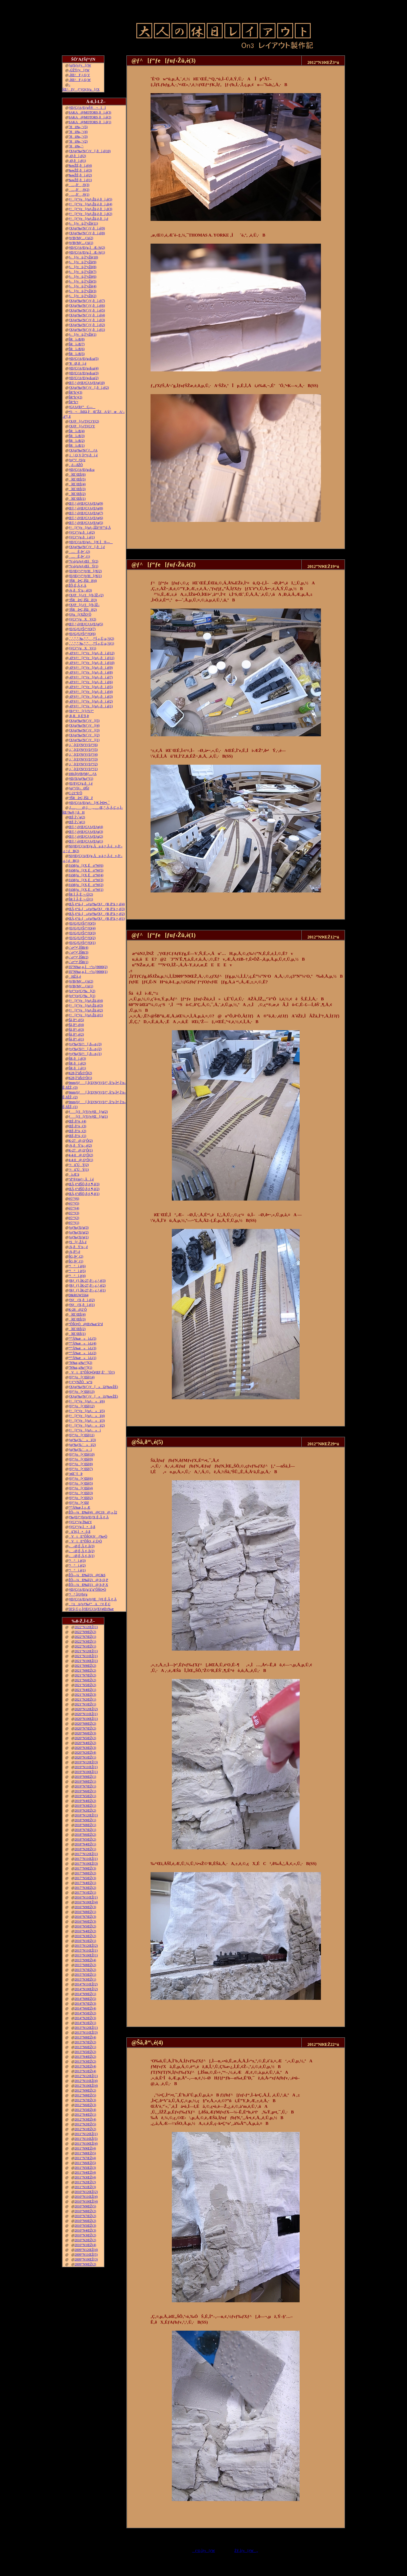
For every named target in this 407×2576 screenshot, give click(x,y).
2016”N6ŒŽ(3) (85, 1921)
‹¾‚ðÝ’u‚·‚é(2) (80, 1145)
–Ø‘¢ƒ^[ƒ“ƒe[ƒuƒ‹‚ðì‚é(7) (90, 677)
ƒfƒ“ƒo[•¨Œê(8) (80, 1464)
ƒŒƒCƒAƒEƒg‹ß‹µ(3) (83, 373)
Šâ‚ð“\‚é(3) (76, 1030)
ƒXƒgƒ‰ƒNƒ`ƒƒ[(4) (83, 725)
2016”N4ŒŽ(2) (85, 1931)
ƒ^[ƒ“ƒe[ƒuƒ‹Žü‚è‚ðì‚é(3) (90, 209)
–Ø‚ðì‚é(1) (77, 161)
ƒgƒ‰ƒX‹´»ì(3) (82, 1440)
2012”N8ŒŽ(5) (85, 2095)
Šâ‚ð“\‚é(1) (76, 1039)
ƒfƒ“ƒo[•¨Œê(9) (80, 1459)
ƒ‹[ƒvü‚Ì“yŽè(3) (82, 291)
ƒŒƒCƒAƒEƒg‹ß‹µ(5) (83, 359)
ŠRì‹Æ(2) (76, 441)
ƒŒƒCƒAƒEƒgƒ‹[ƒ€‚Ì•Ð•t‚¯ (89, 803)
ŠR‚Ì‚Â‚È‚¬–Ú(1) (80, 899)
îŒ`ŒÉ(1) (76, 499)
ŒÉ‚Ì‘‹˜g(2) (76, 817)
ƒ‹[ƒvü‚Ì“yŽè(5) (82, 281)
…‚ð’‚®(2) (78, 190)
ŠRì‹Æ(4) (76, 431)
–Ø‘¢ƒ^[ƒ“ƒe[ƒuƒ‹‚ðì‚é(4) (90, 692)
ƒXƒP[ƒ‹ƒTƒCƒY (81, 426)
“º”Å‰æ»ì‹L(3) (82, 1348)
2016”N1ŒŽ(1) (85, 1941)
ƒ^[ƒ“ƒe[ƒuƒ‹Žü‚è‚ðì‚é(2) (90, 214)
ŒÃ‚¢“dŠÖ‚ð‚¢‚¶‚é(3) (83, 1184)
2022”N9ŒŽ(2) (85, 1632)
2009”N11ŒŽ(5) (86, 2255)
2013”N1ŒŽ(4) (85, 2071)
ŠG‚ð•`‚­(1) (75, 1261)
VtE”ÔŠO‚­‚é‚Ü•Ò (85, 1541)
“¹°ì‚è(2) (76, 1565)
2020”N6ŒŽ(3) (85, 1733)
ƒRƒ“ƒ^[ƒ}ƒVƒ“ (81, 711)
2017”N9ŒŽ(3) (85, 1868)
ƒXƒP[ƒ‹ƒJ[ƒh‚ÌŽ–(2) (85, 595)
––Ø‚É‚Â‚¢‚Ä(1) (81, 1556)
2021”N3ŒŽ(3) (85, 1695)
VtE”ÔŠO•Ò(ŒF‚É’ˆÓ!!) (91, 1372)
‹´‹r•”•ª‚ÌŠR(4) (78, 948)
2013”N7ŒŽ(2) (85, 2042)
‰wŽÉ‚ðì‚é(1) (80, 180)
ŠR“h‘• (73, 402)
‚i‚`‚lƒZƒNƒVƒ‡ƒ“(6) (83, 745)
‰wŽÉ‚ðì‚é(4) (80, 166)
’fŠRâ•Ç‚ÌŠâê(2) (82, 610)
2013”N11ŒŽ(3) (86, 2033)
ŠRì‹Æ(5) (76, 354)
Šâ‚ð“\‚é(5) (76, 1020)
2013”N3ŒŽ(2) (85, 2061)
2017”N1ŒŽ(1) (85, 1893)
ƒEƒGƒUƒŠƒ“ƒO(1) (81, 943)
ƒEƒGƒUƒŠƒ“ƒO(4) (81, 928)
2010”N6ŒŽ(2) (85, 2221)
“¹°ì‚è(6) (76, 1266)
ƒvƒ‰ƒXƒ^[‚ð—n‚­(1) (84, 1054)
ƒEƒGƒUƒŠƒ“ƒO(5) (81, 923)
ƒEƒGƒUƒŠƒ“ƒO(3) (81, 933)
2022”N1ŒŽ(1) (85, 1646)
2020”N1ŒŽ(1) (85, 1757)
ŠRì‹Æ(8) (76, 339)
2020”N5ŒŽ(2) (85, 1738)
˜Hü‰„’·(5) (77, 127)
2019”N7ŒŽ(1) (85, 1786)
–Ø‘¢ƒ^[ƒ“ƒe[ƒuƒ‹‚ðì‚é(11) (91, 658)
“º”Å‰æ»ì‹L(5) (82, 1339)
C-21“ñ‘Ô (75, 793)
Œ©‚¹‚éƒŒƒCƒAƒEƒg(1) (85, 841)
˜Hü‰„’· (76, 146)
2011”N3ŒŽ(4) (85, 2177)
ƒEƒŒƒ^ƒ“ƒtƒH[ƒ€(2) (85, 571)
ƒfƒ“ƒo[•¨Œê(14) (81, 1377)
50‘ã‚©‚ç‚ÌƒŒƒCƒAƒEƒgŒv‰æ (91, 1609)
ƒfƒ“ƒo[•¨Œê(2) (80, 1498)
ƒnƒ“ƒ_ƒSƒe (76, 460)
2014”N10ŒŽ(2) (86, 1989)
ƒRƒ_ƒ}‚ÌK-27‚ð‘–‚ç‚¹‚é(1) (87, 1290)
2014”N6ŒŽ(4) (85, 2008)
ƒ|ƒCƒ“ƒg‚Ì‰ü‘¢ (80, 1522)
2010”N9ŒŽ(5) (85, 2206)
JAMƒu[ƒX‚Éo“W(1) (85, 890)
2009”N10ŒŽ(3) (86, 2259)
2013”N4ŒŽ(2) (85, 2057)
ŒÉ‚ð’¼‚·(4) (77, 1121)
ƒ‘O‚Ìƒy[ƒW (203, 2551)
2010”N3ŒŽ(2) (85, 2235)
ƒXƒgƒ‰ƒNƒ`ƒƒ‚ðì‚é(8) (86, 233)
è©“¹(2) (73, 1218)
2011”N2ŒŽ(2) (85, 2182)
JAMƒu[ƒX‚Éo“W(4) (85, 875)
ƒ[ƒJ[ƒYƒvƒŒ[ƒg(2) (88, 1112)
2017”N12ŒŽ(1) (86, 1854)
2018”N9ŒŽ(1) (85, 1820)
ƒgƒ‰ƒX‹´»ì (80, 1450)
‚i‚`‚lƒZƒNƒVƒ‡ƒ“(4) (83, 754)
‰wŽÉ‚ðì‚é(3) (80, 170)
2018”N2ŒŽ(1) (85, 1849)
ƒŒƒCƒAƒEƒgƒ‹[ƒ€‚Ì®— (90, 542)
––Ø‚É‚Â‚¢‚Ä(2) (81, 1551)
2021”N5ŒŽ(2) (85, 1685)
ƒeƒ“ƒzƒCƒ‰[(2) (81, 991)
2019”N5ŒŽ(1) (85, 1796)
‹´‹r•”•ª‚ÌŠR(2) (78, 957)
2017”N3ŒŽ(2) (85, 1888)
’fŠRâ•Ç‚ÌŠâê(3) (82, 600)
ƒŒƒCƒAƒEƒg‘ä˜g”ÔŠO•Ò (87, 1590)
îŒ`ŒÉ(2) (76, 494)
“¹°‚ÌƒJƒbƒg (77, 1594)
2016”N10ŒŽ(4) (86, 1902)
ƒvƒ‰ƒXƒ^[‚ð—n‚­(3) (84, 1044)
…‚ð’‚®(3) (78, 185)
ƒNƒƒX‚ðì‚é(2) (81, 1300)
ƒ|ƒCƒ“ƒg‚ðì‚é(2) (81, 532)
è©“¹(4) (73, 1208)
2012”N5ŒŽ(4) (85, 2110)
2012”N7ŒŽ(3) (85, 2100)
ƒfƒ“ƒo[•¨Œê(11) (81, 1435)
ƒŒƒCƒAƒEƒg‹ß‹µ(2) (83, 378)
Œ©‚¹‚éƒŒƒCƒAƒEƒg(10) (86, 383)
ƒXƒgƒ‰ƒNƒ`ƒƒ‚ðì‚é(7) (86, 301)
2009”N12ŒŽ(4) (86, 2250)
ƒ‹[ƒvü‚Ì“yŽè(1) (82, 334)
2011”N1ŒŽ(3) (85, 2187)
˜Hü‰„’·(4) (77, 132)
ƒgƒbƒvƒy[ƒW (79, 65)
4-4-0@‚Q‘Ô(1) (80, 1160)
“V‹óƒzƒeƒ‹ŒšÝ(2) (83, 561)
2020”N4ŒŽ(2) (85, 1743)
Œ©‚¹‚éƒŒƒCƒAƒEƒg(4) (85, 827)
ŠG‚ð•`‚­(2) (75, 1256)
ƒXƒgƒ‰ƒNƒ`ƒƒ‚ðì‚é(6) (86, 306)
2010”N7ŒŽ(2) (85, 2216)
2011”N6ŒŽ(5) (85, 2163)
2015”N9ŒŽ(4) (85, 1960)
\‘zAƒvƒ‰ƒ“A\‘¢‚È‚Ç (89, 1604)
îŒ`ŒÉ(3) (76, 489)
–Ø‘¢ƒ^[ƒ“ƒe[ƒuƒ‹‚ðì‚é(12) (91, 653)
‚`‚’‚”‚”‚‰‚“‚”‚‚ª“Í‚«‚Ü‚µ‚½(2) (91, 639)
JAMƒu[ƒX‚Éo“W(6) (85, 865)
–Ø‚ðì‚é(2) (77, 156)
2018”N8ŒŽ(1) (85, 1825)
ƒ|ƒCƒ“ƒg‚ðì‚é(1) (81, 537)
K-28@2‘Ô (77, 1310)
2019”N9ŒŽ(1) (85, 1777)
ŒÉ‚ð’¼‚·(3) (77, 1126)
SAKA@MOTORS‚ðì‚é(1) (89, 122)
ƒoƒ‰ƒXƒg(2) (78, 1232)
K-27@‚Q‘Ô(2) (80, 1141)
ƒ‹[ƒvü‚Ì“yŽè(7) (82, 272)
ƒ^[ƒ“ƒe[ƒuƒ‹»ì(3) (86, 1421)
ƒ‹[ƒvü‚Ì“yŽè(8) (82, 267)
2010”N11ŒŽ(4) (86, 2197)
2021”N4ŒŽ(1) (85, 1690)
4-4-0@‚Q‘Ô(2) (80, 1155)
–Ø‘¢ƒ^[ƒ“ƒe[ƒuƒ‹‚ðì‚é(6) (90, 682)
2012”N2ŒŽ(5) (85, 2124)
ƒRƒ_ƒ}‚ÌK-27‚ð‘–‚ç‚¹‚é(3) (87, 1281)
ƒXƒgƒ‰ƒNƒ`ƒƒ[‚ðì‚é (86, 547)
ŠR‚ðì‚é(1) (77, 1068)
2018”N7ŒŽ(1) (85, 1830)
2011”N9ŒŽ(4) (85, 2148)
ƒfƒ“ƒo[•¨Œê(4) (80, 1488)
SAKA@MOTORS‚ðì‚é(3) (89, 112)
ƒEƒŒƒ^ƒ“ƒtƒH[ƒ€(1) (85, 576)
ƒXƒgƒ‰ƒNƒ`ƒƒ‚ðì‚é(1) (86, 330)
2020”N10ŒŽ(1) (86, 1719)
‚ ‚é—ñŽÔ (75, 465)
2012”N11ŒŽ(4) (86, 2081)
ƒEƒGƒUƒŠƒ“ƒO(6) (81, 634)
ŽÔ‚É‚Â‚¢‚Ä (77, 585)
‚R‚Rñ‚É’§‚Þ (78, 716)
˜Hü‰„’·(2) (77, 141)
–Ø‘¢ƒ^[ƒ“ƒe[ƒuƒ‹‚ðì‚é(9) (90, 668)
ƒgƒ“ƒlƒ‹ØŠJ (78, 788)
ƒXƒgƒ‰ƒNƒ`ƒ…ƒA (82, 450)
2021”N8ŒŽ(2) (85, 1670)
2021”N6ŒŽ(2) (85, 1680)
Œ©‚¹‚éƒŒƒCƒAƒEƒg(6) (85, 518)
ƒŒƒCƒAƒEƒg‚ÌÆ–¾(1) (86, 252)
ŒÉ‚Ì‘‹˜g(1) (76, 822)
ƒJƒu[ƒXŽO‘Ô (79, 614)
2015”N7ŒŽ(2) (85, 1970)
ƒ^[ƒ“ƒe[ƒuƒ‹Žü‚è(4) (85, 1001)
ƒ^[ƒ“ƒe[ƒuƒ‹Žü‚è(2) (85, 1010)
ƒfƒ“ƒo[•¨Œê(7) (80, 1469)
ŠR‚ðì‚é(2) (77, 1063)
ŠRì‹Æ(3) (76, 436)
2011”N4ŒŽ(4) (85, 2172)
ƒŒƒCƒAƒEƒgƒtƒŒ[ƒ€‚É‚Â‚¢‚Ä (92, 1599)
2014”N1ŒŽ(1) (85, 2023)
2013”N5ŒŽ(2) (85, 2052)
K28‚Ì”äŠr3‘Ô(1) (80, 1078)
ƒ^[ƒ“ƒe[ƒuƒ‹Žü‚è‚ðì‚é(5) (90, 199)
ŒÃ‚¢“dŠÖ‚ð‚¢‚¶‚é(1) (83, 1194)
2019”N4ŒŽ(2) (85, 1801)
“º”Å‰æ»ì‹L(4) (82, 1343)
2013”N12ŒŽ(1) (86, 2028)
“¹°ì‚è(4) (76, 1276)
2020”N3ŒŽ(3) (85, 1748)
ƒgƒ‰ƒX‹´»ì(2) (82, 1445)
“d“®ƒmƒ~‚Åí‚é (81, 1179)
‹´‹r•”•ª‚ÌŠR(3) (78, 952)
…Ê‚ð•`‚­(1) (79, 557)
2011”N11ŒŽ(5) (85, 2139)
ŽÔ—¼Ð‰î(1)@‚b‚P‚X (88, 1585)
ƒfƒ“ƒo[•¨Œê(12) (81, 1406)
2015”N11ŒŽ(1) (86, 1950)
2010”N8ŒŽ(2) (85, 2211)
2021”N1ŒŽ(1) (85, 1704)
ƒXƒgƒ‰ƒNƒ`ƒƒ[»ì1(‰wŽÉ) (93, 1396)
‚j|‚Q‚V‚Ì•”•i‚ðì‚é (83, 455)
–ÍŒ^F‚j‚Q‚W (79, 80)
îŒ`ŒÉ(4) (76, 484)
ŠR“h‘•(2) (75, 397)
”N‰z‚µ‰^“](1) (80, 1367)
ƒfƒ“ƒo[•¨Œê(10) (81, 1454)
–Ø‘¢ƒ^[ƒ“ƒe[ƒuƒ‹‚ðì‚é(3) (90, 697)
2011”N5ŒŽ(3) (85, 2168)
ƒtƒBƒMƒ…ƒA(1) (80, 243)
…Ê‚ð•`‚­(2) (79, 552)
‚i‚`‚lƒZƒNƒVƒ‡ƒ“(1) (83, 769)
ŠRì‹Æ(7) (76, 344)
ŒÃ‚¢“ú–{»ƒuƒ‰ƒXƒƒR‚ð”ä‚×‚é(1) (96, 919)
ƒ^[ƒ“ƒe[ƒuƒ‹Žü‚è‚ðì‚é (88, 219)
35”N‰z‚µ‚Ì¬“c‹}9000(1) (87, 972)
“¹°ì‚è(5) (76, 1271)
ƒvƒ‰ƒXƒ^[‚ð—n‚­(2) (84, 1049)
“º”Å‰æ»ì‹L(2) (82, 1353)
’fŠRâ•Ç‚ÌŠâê (80, 798)
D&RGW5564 (78, 1295)
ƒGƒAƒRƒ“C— (81, 407)
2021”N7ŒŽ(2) (85, 1675)
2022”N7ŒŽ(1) (85, 1637)
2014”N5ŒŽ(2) (85, 2013)
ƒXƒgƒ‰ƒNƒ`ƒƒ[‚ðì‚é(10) (89, 151)
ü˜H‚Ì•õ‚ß (79, 1532)
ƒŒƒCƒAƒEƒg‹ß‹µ (81, 470)
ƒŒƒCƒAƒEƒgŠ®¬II (87, 108)
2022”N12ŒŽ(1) (86, 1627)
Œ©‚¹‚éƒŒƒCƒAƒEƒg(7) (85, 513)
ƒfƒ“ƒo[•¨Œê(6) (80, 1479)
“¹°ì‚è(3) (76, 1561)
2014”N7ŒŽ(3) (85, 2004)
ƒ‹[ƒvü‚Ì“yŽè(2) (82, 296)
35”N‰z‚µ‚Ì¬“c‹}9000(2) (87, 967)
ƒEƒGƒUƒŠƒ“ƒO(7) (81, 629)
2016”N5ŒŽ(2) (85, 1926)
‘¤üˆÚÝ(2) (78, 1165)
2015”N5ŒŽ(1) (85, 1975)
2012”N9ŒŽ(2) (85, 2090)
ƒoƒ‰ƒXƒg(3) (78, 1228)
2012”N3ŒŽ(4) (85, 2119)
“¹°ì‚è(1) (76, 1570)
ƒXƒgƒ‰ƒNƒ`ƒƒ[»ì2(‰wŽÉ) (93, 1387)
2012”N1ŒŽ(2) (85, 2129)
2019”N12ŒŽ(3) (86, 1762)
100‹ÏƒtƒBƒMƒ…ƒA (82, 774)
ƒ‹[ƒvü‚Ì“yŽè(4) (82, 286)
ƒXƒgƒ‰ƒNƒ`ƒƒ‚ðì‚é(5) (86, 310)
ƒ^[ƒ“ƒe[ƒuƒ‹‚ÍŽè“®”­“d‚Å (89, 528)
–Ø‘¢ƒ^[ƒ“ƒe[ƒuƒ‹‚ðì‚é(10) (91, 663)
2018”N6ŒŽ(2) (85, 1835)
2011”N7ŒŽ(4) (85, 2158)
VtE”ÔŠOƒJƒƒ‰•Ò (87, 1536)
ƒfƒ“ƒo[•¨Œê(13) (81, 1392)
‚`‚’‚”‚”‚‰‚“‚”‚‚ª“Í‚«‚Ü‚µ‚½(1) (91, 643)
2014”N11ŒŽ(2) (86, 1984)
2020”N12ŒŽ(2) (86, 1709)
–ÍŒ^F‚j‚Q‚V (79, 75)
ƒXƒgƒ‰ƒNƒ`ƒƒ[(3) (83, 730)
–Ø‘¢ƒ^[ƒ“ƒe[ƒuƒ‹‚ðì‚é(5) (90, 687)
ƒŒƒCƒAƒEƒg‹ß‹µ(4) (83, 368)
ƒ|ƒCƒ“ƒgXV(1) (82, 648)
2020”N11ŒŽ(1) (86, 1714)
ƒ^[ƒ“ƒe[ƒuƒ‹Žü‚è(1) (85, 1015)
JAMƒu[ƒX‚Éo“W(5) (85, 870)
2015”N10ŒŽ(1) (86, 1955)
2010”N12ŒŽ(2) (86, 2192)
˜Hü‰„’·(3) (77, 137)
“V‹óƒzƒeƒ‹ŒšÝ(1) (83, 566)
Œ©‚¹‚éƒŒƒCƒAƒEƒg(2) (85, 837)
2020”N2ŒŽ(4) (85, 1753)
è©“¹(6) (73, 1199)
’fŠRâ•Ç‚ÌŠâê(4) (82, 581)
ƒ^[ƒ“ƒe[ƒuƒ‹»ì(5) (86, 1411)
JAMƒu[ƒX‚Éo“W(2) (85, 885)
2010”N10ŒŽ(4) (86, 2201)
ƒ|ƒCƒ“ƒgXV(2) (82, 619)
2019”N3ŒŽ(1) (85, 1806)
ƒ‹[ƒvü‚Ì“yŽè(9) (82, 262)
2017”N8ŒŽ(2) (85, 1873)
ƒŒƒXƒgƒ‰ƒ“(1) (80, 779)
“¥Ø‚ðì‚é (77, 363)
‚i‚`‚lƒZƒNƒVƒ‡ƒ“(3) (83, 759)
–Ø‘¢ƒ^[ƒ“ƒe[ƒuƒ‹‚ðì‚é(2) (90, 701)
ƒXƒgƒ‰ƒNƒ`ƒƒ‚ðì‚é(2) (86, 325)
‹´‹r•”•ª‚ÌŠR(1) (78, 962)
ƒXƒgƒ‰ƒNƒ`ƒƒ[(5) (83, 721)
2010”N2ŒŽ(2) (85, 2240)
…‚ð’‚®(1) (78, 194)
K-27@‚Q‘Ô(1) (80, 1150)
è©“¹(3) (73, 1213)
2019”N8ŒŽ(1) (85, 1781)
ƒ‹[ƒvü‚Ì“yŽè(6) (82, 277)
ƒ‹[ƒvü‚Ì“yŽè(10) (83, 257)
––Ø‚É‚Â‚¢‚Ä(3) (81, 1546)
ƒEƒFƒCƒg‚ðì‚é (80, 783)
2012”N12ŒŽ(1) (86, 2076)
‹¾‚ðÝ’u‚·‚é (78, 1247)
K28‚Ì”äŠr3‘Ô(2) (80, 1073)
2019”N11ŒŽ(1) (86, 1767)
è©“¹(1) (73, 1223)
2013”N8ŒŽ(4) (85, 2037)
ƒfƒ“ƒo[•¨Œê (78, 1503)
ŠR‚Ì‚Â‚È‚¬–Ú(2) (80, 894)
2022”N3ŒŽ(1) (85, 1642)
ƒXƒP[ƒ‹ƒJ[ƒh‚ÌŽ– (83, 605)
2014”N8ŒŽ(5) (85, 1999)
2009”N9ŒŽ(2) (85, 2264)
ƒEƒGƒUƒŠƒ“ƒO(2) (81, 938)
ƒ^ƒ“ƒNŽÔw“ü (80, 1382)
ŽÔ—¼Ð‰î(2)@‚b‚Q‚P (88, 1580)
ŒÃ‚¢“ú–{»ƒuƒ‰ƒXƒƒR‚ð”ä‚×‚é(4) (96, 904)
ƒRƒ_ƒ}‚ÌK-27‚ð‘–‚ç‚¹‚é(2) (87, 1285)
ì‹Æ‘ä (73, 1174)
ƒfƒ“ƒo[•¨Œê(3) (80, 1493)
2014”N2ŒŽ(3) (85, 2018)
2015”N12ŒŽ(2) (86, 1946)
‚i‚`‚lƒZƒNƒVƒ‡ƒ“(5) (83, 750)
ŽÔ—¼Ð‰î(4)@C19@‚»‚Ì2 (92, 1512)
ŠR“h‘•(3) (75, 392)
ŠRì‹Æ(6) (76, 349)
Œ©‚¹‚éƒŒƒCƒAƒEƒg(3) (85, 832)
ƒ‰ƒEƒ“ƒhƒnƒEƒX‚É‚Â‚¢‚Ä (88, 1517)
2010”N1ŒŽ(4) (85, 2245)
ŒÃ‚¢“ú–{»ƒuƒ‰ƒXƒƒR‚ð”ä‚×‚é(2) (96, 914)
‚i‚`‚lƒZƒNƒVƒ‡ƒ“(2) (83, 764)
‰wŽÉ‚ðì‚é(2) (80, 175)
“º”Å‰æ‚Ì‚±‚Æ (79, 1507)
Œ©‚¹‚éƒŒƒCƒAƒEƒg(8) (85, 508)
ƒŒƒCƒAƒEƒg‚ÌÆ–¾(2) (86, 248)
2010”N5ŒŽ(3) (85, 2226)
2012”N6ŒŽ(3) (85, 2105)
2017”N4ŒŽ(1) (85, 1883)
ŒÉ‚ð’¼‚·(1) (77, 1136)
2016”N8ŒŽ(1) (85, 1912)
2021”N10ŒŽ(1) (86, 1661)
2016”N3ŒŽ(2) (85, 1936)
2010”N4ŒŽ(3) (85, 2230)
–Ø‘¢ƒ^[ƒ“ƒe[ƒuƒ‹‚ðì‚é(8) (90, 672)
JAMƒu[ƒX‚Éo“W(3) (85, 880)
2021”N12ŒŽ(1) (86, 1651)
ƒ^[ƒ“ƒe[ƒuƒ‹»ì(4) (86, 1416)
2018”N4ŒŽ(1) (85, 1844)
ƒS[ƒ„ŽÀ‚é (77, 1242)
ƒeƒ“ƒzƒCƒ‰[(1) (81, 996)
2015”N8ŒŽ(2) (85, 1965)
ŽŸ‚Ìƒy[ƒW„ (246, 2551)
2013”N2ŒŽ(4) (85, 2066)
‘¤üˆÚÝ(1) (78, 1170)
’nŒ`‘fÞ (75, 1474)
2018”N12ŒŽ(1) (86, 1815)
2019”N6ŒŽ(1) (85, 1791)
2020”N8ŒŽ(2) (85, 1724)
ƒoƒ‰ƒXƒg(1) (78, 1237)
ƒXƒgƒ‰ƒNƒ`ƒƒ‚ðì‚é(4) (86, 315)
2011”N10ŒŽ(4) (86, 2144)
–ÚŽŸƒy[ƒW (78, 70)
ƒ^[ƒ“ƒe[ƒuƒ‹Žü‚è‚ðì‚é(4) (90, 204)
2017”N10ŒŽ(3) (86, 1864)
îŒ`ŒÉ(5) (76, 479)
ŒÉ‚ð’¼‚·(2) (77, 1131)
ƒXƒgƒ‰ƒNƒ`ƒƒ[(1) (83, 740)
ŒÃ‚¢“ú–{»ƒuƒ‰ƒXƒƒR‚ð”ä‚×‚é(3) (96, 909)
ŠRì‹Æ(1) (76, 446)
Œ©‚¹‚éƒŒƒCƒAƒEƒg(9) (85, 503)
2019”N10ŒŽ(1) (86, 1772)
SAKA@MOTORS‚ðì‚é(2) (89, 117)
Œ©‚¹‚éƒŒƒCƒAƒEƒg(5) (85, 523)
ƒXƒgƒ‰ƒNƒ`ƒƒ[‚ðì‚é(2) (88, 388)
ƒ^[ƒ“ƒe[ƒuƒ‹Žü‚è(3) (85, 1005)
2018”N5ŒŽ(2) (85, 1839)
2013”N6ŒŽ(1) (85, 2047)
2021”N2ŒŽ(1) (85, 1699)
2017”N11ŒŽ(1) (86, 1859)
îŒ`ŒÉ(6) (76, 474)
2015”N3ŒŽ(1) (85, 1979)
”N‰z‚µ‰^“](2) (80, 1363)
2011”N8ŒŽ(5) (85, 2153)
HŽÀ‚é (74, 976)
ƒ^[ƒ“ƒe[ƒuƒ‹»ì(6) (86, 1401)
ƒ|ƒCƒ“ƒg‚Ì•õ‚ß (81, 1527)
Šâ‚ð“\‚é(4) (76, 1025)
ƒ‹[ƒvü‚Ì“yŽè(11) (83, 223)
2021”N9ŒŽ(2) (85, 1666)
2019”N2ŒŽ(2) (85, 1810)
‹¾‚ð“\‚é (74, 1252)
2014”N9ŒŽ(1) (85, 1994)
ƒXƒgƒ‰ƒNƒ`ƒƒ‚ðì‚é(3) (86, 320)
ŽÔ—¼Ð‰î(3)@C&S (86, 1575)
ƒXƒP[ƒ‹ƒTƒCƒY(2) (83, 421)
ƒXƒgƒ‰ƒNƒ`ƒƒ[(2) (83, 735)
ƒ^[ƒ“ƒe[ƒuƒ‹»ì (84, 1430)
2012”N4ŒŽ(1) (85, 2115)
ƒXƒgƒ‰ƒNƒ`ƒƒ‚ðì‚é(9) (86, 228)
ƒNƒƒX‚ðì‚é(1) (81, 1305)
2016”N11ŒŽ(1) (86, 1897)
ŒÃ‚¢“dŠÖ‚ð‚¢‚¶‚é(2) (83, 1189)
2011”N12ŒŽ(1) (86, 2134)
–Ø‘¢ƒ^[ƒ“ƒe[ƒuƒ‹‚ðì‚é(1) (90, 706)
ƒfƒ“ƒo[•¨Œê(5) (80, 1483)
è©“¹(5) (73, 1203)
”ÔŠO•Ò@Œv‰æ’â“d (85, 1324)
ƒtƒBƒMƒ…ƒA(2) (80, 238)
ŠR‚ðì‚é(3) (77, 1059)
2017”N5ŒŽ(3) (85, 1878)
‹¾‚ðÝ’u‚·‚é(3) (80, 590)
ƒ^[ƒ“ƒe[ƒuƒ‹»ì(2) (86, 1425)
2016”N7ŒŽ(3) (85, 1917)
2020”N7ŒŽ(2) (85, 1728)
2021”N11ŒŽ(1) (86, 1656)
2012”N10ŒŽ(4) (86, 2086)
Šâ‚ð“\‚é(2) (76, 1034)
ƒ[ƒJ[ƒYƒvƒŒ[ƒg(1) (88, 1116)
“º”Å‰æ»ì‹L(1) (82, 1358)
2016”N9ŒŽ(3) (85, 1907)
